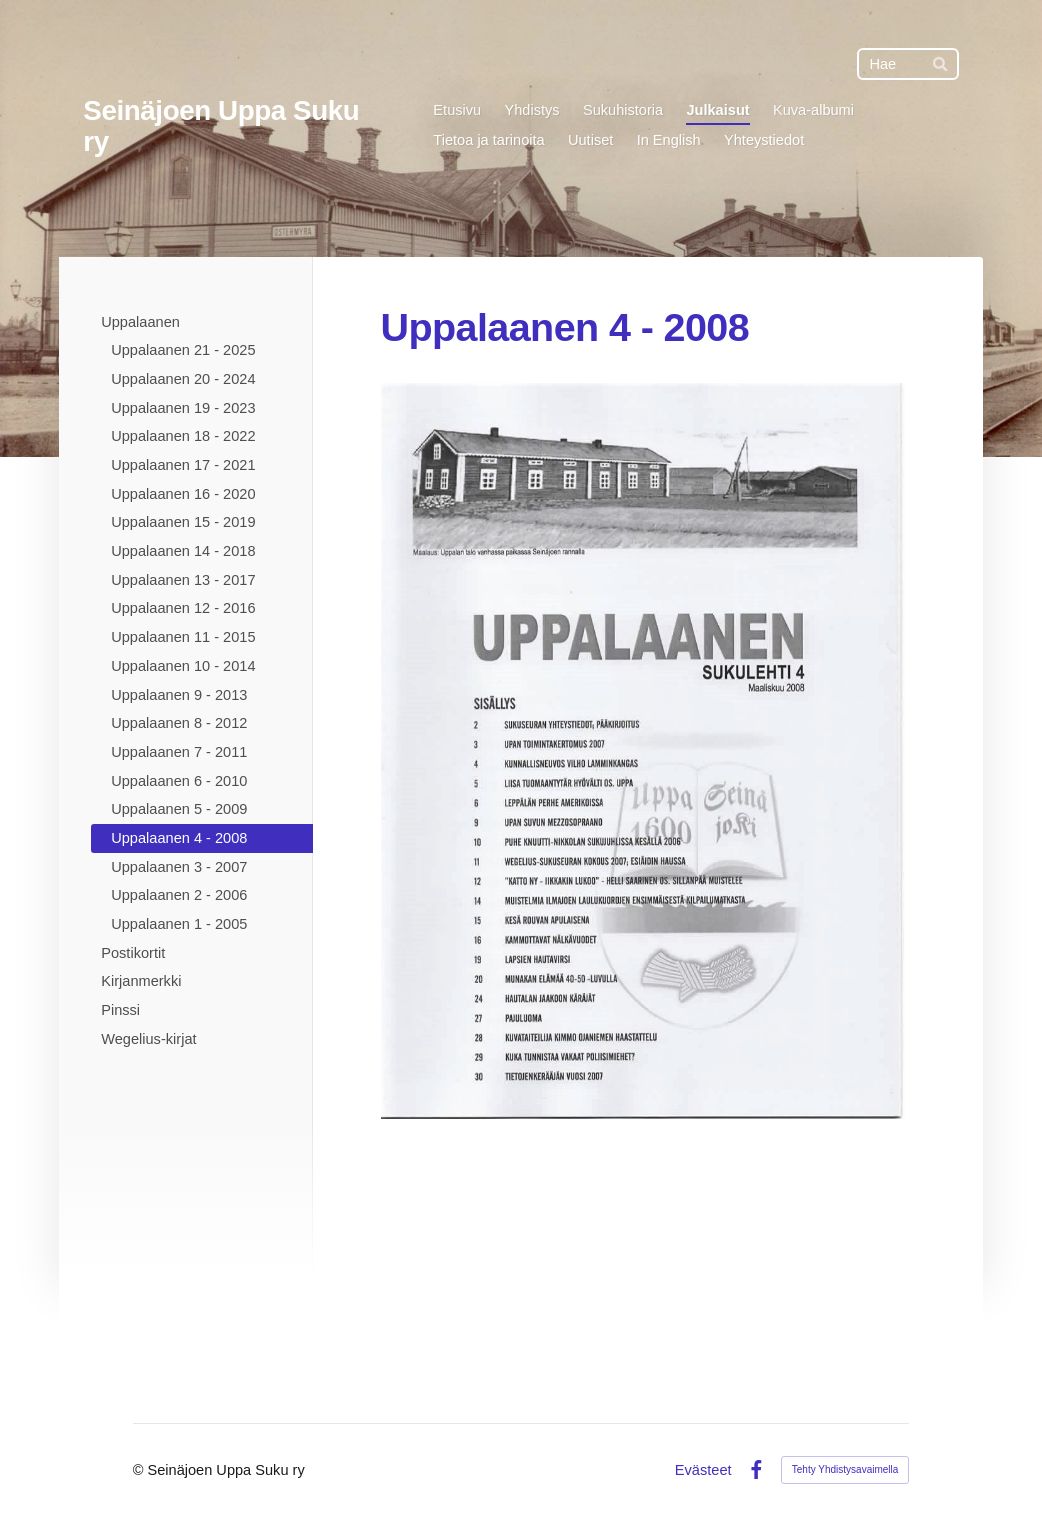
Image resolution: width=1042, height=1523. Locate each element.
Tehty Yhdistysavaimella (845, 1469)
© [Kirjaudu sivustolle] (140, 1470)
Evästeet (703, 1470)
